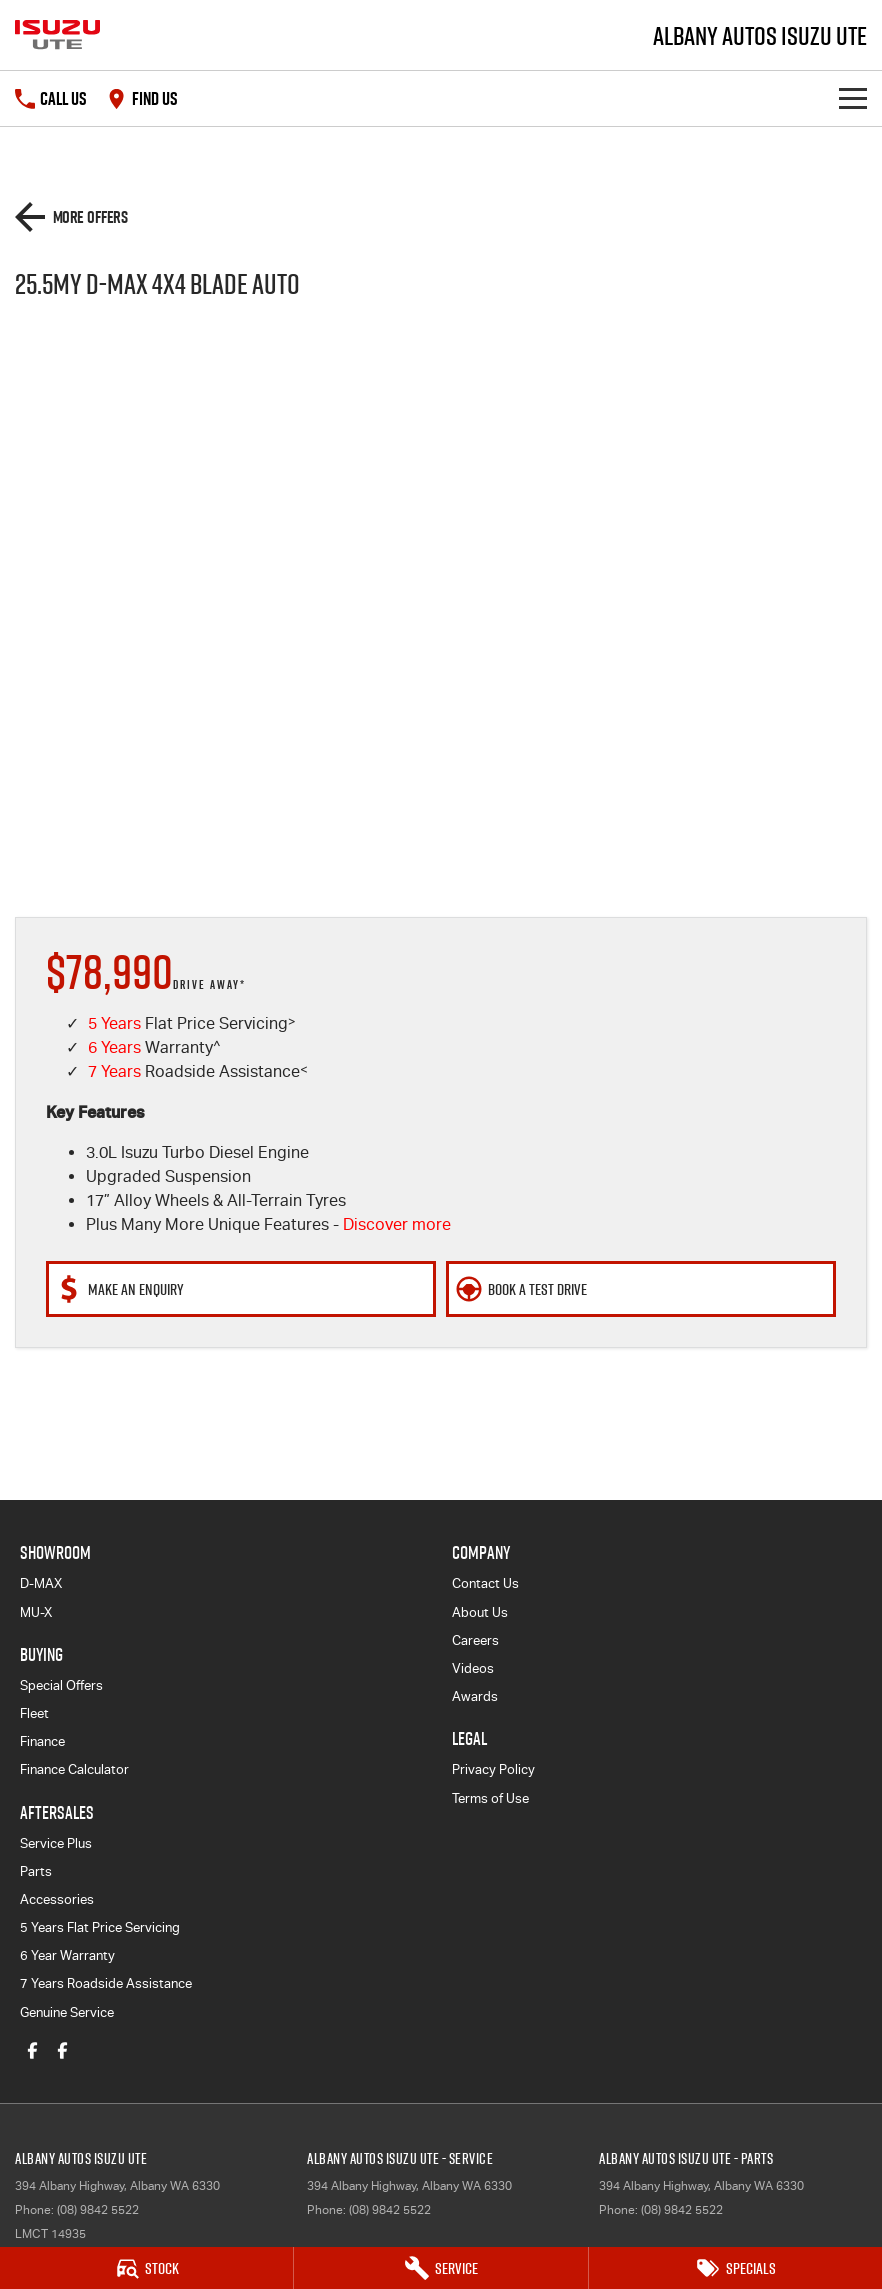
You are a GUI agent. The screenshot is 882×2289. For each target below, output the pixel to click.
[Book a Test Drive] (641, 1289)
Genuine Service (67, 2012)
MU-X (36, 1612)
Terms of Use (490, 1798)
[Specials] (735, 2268)
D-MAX (41, 1583)
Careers (475, 1640)
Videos (473, 1668)
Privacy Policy (493, 1769)
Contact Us (485, 1583)
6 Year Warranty (67, 1955)
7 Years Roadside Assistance (106, 1983)
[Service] (440, 2268)
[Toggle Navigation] (853, 98)
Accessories (57, 1899)
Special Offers (61, 1685)
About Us (480, 1612)
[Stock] (146, 2268)
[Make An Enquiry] (241, 1289)
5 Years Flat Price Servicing (100, 1927)
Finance (42, 1741)
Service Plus (56, 1843)
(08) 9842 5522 (98, 2210)
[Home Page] (57, 35)
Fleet (34, 1713)
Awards (475, 1696)
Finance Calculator (74, 1769)
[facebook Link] (32, 2050)
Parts (36, 1871)
